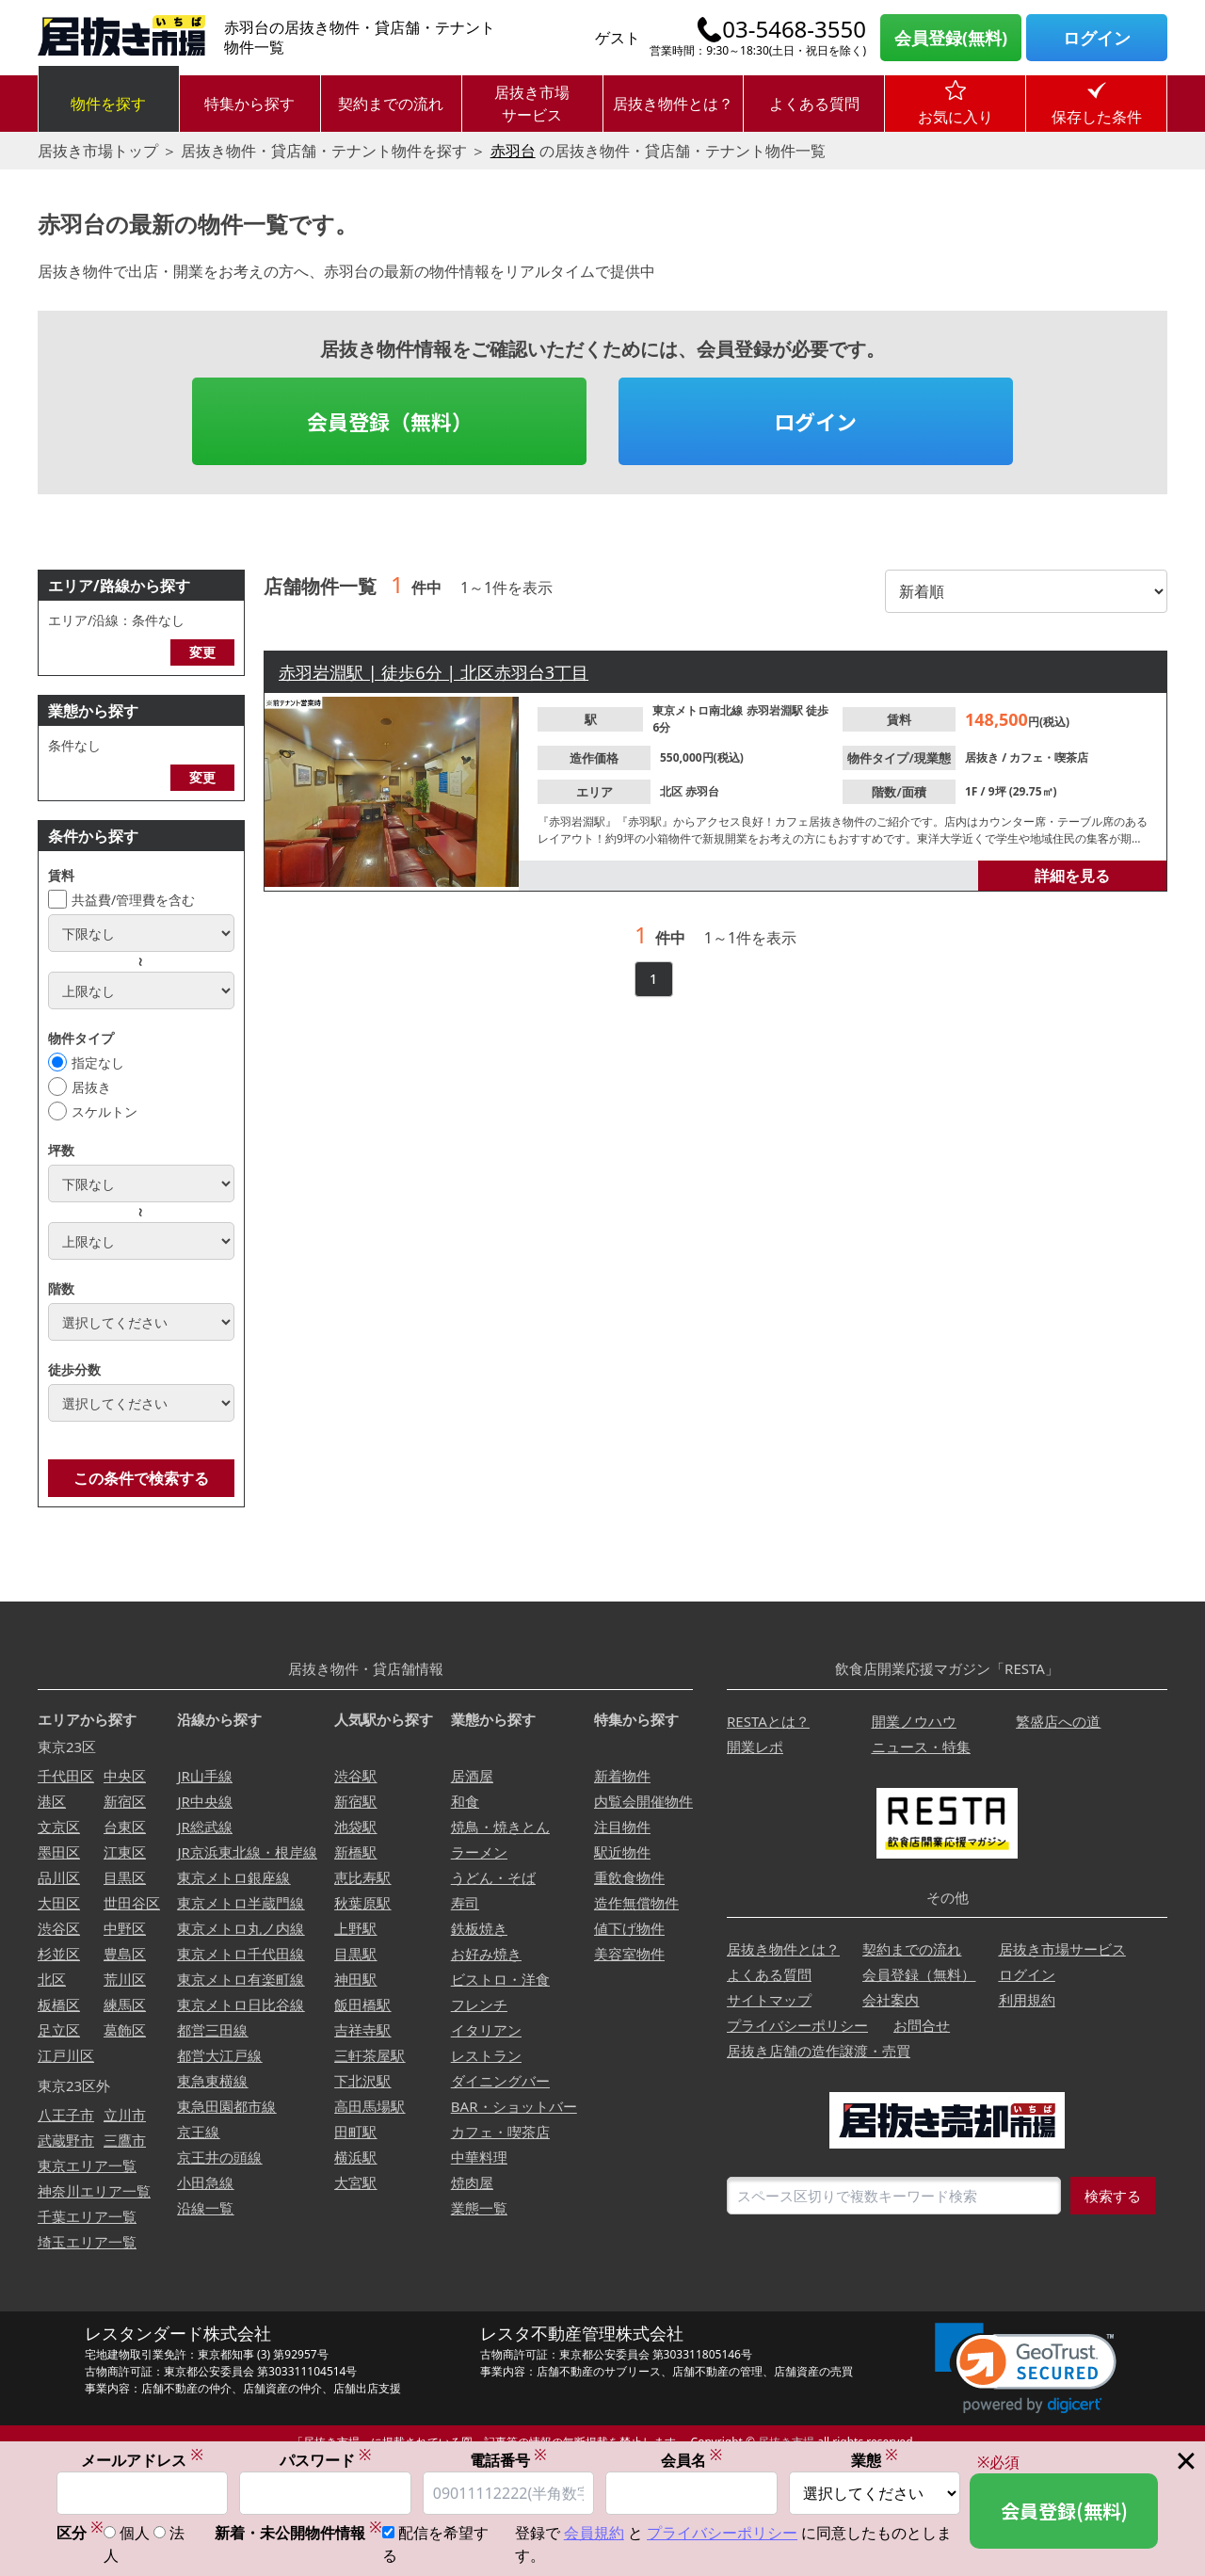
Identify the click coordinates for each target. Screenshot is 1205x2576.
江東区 (125, 1852)
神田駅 (355, 1979)
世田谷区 (132, 1902)
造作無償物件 (636, 1902)
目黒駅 (355, 1953)
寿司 (465, 1902)
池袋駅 (355, 1826)
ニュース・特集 (921, 1746)
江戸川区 (66, 2055)
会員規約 (594, 2533)
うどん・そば (493, 1877)
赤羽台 (513, 150)
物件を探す (108, 103)
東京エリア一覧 (87, 2165)
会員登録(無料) (950, 37)
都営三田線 (212, 2030)
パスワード (326, 2460)
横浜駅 (355, 2157)
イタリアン (486, 2030)
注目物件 (622, 1826)
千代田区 (66, 1775)
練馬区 (125, 2004)
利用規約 (1027, 1999)
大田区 (59, 1902)
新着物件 (622, 1775)
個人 (135, 2533)
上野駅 (355, 1928)
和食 (465, 1801)
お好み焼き (486, 1953)
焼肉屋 (472, 2182)
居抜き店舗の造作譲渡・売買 (818, 2050)
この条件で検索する (141, 1478)
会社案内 (890, 1999)
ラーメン (479, 1852)
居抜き (91, 1087)
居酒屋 (472, 1775)
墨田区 (59, 1852)
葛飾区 (125, 2030)
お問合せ (921, 2025)
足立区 (59, 2030)
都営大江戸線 (219, 2055)
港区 (52, 1801)
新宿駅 (355, 1801)
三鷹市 (125, 2140)
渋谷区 (59, 1928)
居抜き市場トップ (98, 150)
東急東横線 (212, 2080)
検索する (1112, 2195)
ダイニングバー (500, 2080)
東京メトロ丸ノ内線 (240, 1928)
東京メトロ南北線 (699, 710)
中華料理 (479, 2157)
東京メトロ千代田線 (240, 1953)
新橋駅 (355, 1852)
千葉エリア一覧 (87, 2216)
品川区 (59, 1877)
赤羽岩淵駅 (776, 710)
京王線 (198, 2131)
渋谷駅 (355, 1775)
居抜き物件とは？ (673, 103)
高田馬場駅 (369, 2106)
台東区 (125, 1826)
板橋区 (59, 2004)
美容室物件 (629, 1953)
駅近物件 (622, 1852)
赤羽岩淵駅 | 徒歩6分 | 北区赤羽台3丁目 (433, 672)
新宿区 (125, 1801)
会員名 (692, 2460)
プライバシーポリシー (797, 2025)
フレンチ (479, 2004)
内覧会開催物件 (643, 1801)
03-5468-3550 (794, 29)
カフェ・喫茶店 (1048, 757)
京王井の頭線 (219, 2157)
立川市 (125, 2114)
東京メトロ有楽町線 (240, 1979)
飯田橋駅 (362, 2004)
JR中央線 (204, 1801)
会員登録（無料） (390, 421)
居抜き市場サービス (532, 103)
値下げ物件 (629, 1928)
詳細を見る (1072, 875)
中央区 (125, 1775)
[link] (1025, 2368)
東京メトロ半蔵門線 (240, 1902)
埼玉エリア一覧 (87, 2241)
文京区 (59, 1826)
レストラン (486, 2055)
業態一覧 (479, 2207)
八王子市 (66, 2114)
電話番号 (508, 2460)
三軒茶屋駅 (369, 2055)
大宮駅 (355, 2182)
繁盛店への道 (1058, 1721)
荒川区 (125, 1979)
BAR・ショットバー (514, 2106)
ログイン (1097, 37)
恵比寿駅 (362, 1877)
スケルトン (104, 1111)
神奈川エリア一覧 (94, 2191)
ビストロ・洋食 (500, 1979)
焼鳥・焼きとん (500, 1826)
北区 (672, 791)
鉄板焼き (479, 1928)
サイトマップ (769, 1999)
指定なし (98, 1062)
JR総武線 (204, 1826)
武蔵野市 (66, 2140)
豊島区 (125, 1953)
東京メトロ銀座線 (233, 1877)
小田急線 (205, 2182)
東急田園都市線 (226, 2106)
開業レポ (755, 1746)
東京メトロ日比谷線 (240, 2004)
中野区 (125, 1928)
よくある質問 (814, 103)
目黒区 (125, 1877)
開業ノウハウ (914, 1721)
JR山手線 (204, 1775)
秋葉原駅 (362, 1902)
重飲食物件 (629, 1877)
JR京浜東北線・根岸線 (246, 1852)
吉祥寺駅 (362, 2030)
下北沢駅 (362, 2080)
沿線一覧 (205, 2207)
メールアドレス (142, 2460)
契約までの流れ (390, 103)
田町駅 (355, 2131)
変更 (202, 652)
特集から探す (249, 103)
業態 (874, 2460)
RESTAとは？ (768, 1721)
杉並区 (59, 1953)
